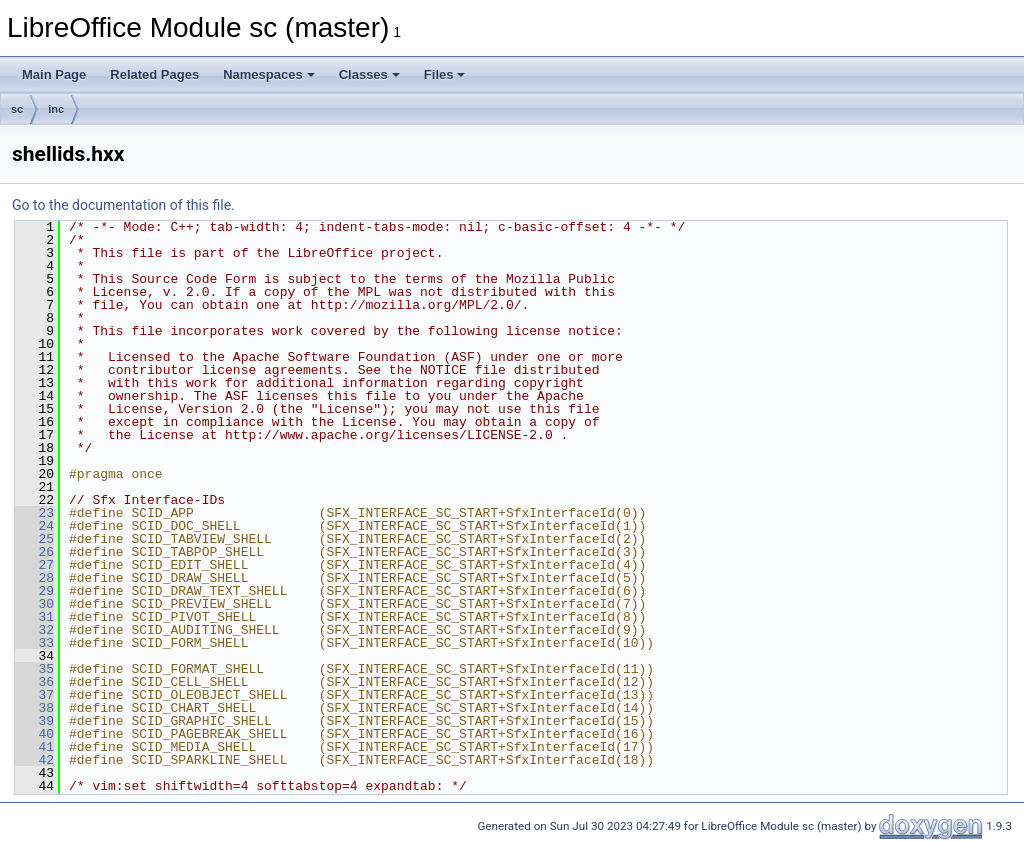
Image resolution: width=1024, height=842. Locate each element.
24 (34, 526)
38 (34, 708)
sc (17, 109)
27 (34, 565)
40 (34, 734)
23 (34, 513)
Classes (369, 74)
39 (34, 721)
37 (34, 695)
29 (34, 591)
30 (34, 604)
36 (34, 682)
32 (34, 630)
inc (56, 109)
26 (34, 552)
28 (34, 578)
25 (34, 539)
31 (34, 617)
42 (34, 760)
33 (34, 643)
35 (34, 669)
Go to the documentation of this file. (123, 205)
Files (445, 74)
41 (34, 747)
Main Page (54, 74)
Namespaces (269, 74)
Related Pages (154, 74)
